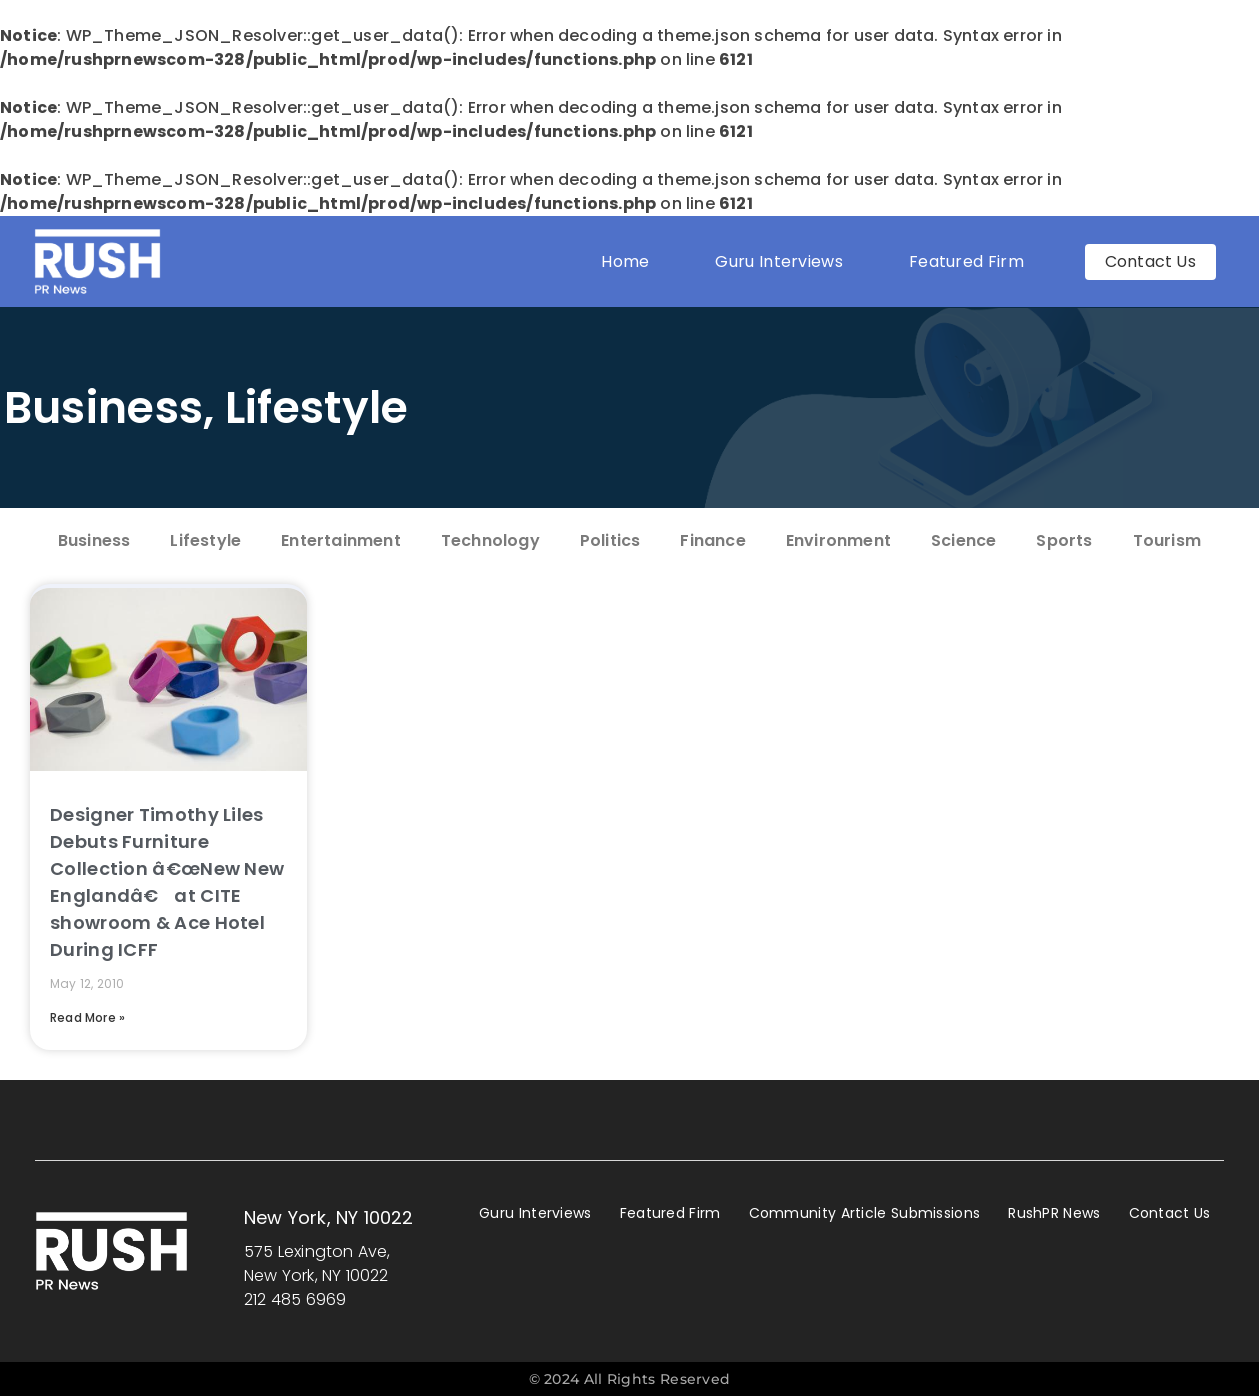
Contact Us (1170, 1213)
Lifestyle (317, 407)
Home (625, 261)
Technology (490, 540)
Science (963, 540)
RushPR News (1054, 1213)
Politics (610, 540)
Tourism (1167, 540)
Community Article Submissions (865, 1213)
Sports (1064, 540)
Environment (838, 540)
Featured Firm (971, 261)
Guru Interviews (779, 261)
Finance (712, 540)
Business (103, 407)
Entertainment (341, 540)
